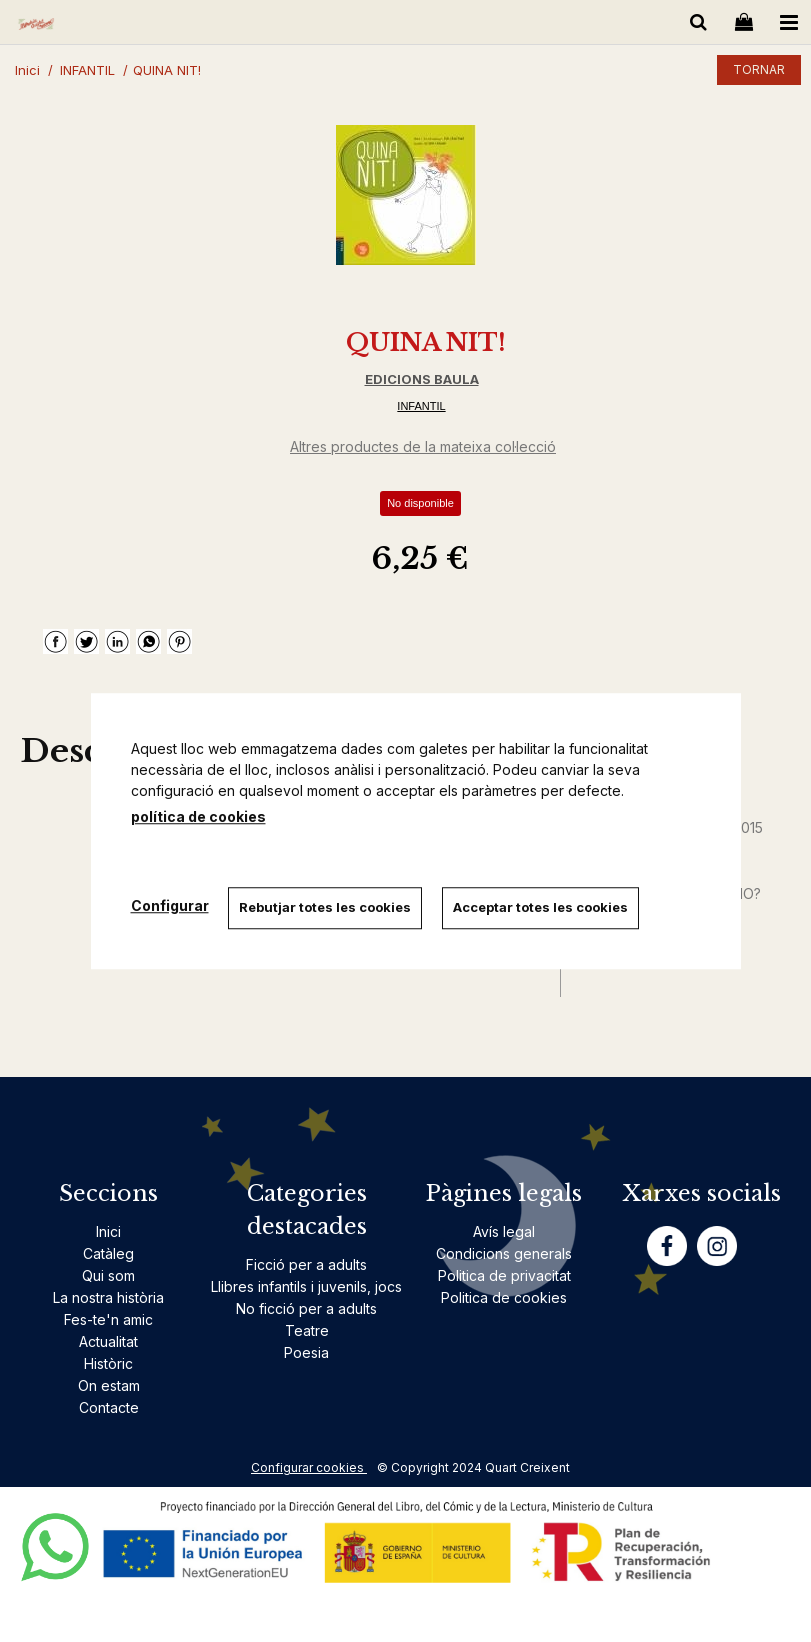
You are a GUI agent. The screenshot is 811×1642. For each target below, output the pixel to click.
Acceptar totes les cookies (541, 907)
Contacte (109, 1407)
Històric (108, 1363)
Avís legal (504, 1231)
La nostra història (108, 1297)
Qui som (108, 1275)
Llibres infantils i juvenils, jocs (306, 1286)
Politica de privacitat (504, 1275)
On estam (109, 1385)
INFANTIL (421, 406)
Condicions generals (504, 1253)
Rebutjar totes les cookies (326, 907)
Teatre (307, 1330)
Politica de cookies (504, 1297)
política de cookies (198, 816)
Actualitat (108, 1341)
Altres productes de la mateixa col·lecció (423, 446)
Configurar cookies (309, 1467)
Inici (108, 1231)
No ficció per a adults (306, 1308)
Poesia (306, 1352)
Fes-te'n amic (108, 1319)
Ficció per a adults (306, 1264)
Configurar (170, 905)
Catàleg (108, 1253)
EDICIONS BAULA (422, 379)
